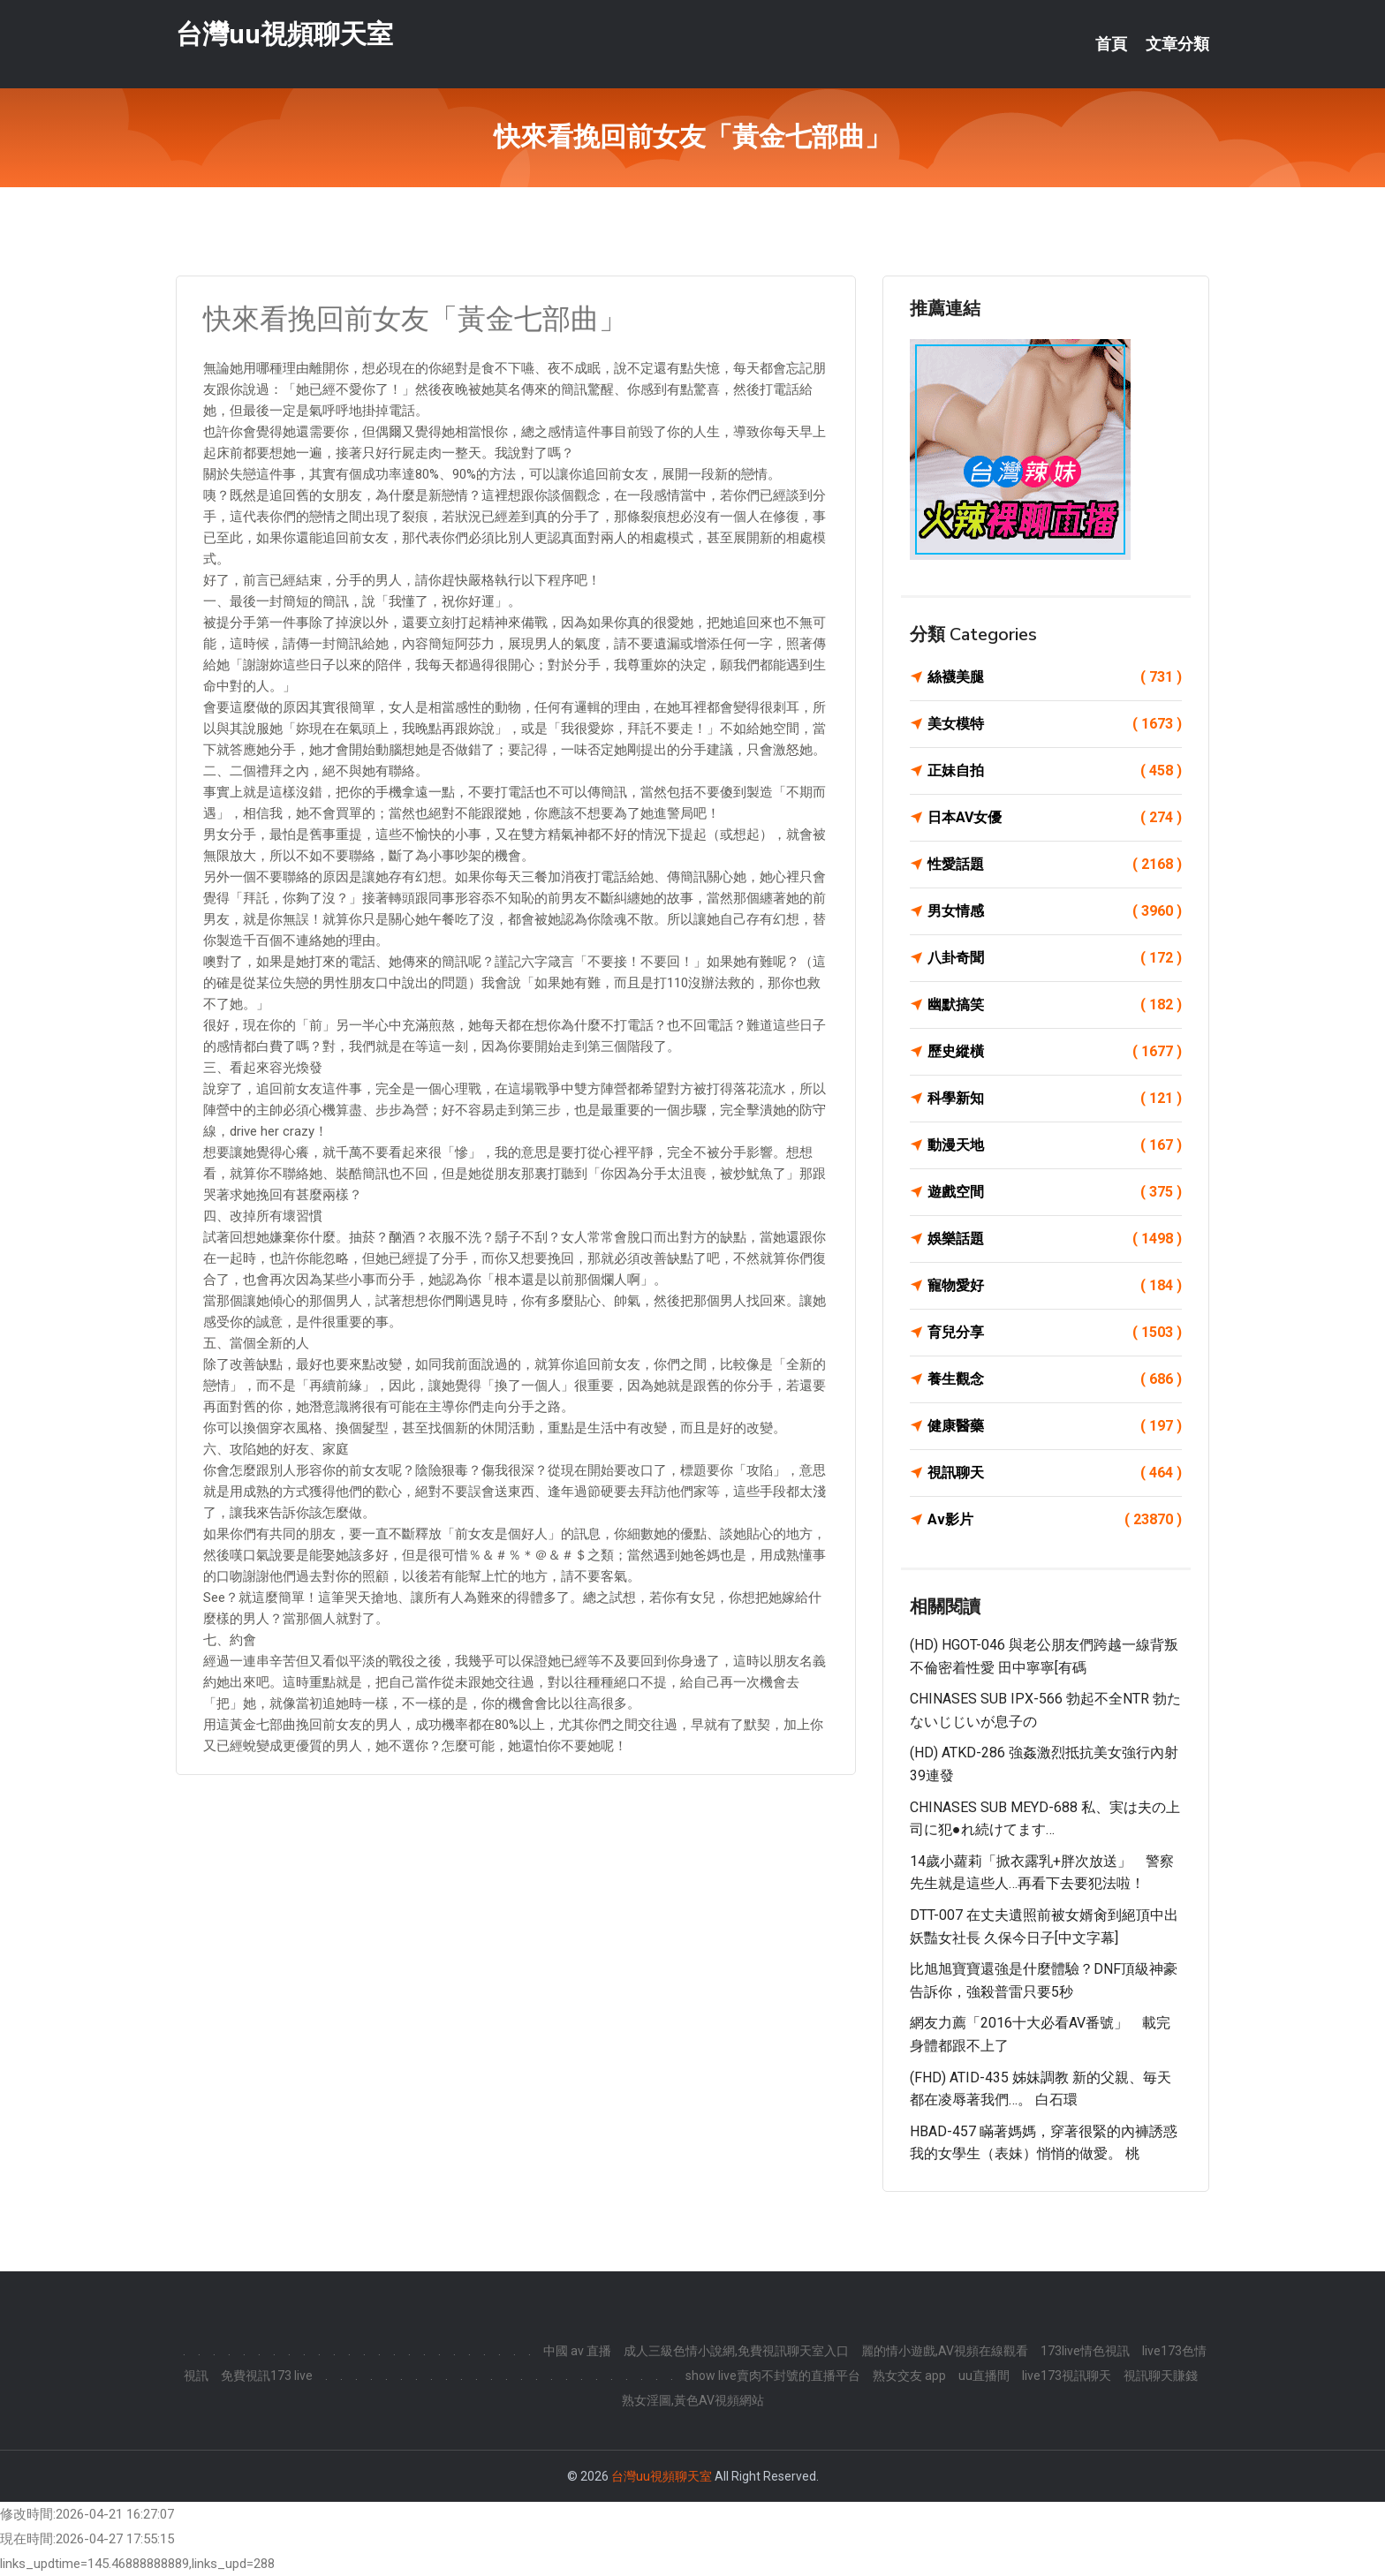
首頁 (1111, 44)
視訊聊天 (1054, 1473)
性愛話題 (1054, 864)
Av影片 (1054, 1519)
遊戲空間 (1054, 1192)
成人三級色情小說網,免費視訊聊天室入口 (736, 2351)
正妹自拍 (1054, 771)
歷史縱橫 (1054, 1051)
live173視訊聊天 (1066, 2375)
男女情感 (1054, 911)
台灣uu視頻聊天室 (284, 34)
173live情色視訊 (1085, 2351)
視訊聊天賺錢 (1161, 2375)
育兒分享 (1054, 1332)
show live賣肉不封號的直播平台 (772, 2375)
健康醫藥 (1054, 1426)
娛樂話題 (1054, 1239)
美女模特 (1054, 724)
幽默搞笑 (1054, 1005)
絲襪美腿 (1054, 677)
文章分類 (1177, 44)
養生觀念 (1054, 1379)
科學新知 (1054, 1098)
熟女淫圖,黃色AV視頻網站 (693, 2400)
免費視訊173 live (267, 2375)
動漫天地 (1054, 1145)
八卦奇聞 (1054, 958)
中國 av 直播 (577, 2351)
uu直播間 (984, 2375)
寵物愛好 (1054, 1285)
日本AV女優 (1054, 817)
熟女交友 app (909, 2375)
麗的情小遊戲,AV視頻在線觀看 (944, 2351)
